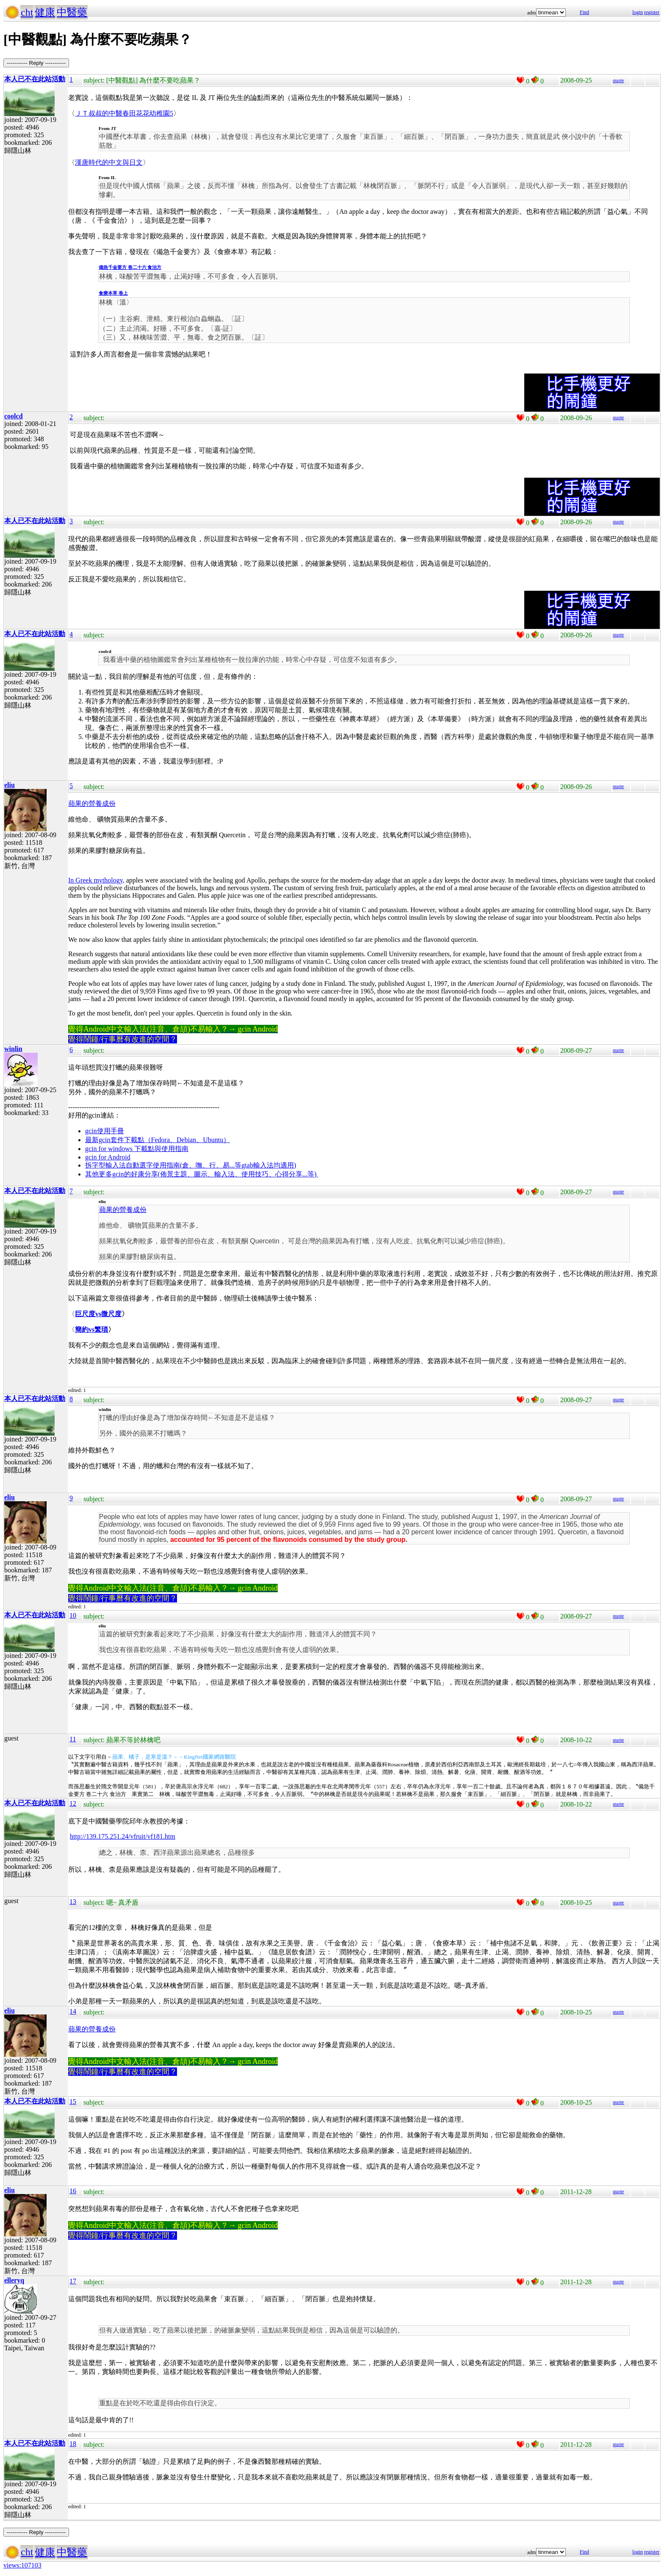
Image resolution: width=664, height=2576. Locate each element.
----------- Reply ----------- (36, 63)
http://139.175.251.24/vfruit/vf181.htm (122, 1836)
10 (72, 1615)
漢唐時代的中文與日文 (109, 162)
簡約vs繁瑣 (91, 1329)
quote (618, 80)
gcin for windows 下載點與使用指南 (136, 1148)
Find (584, 12)
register (651, 12)
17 (72, 2281)
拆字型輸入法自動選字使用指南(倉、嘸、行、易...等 (163, 1165)
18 (72, 2443)
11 (72, 1739)
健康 (45, 12)
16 (72, 2190)
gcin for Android (107, 1157)
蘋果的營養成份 (92, 803)
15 (72, 2101)
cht (27, 12)
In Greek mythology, (96, 880)
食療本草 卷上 (113, 293)
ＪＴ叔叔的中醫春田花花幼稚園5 (124, 113)
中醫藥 (72, 12)
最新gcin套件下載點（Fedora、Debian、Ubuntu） (157, 1139)
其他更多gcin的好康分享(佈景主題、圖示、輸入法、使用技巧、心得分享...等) (201, 1174)
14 (72, 2011)
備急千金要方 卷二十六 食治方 (130, 267)
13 (72, 1901)
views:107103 (22, 2565)
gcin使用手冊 (104, 1130)
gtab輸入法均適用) (268, 1165)
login (637, 12)
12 (72, 1803)
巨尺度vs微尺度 (98, 1313)
